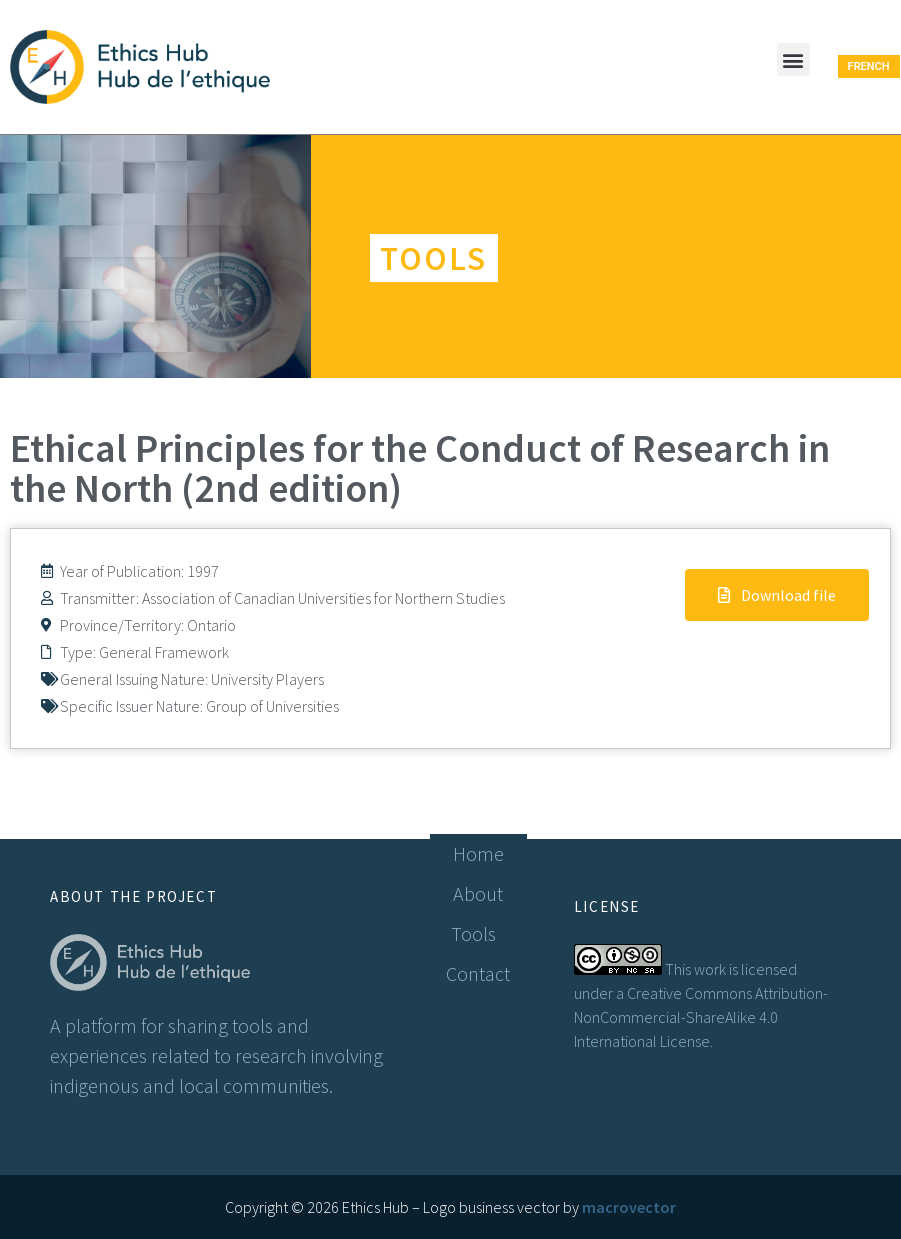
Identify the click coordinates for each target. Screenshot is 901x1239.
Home (478, 853)
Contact (478, 973)
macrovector (629, 1207)
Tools (478, 933)
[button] (793, 59)
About (478, 893)
